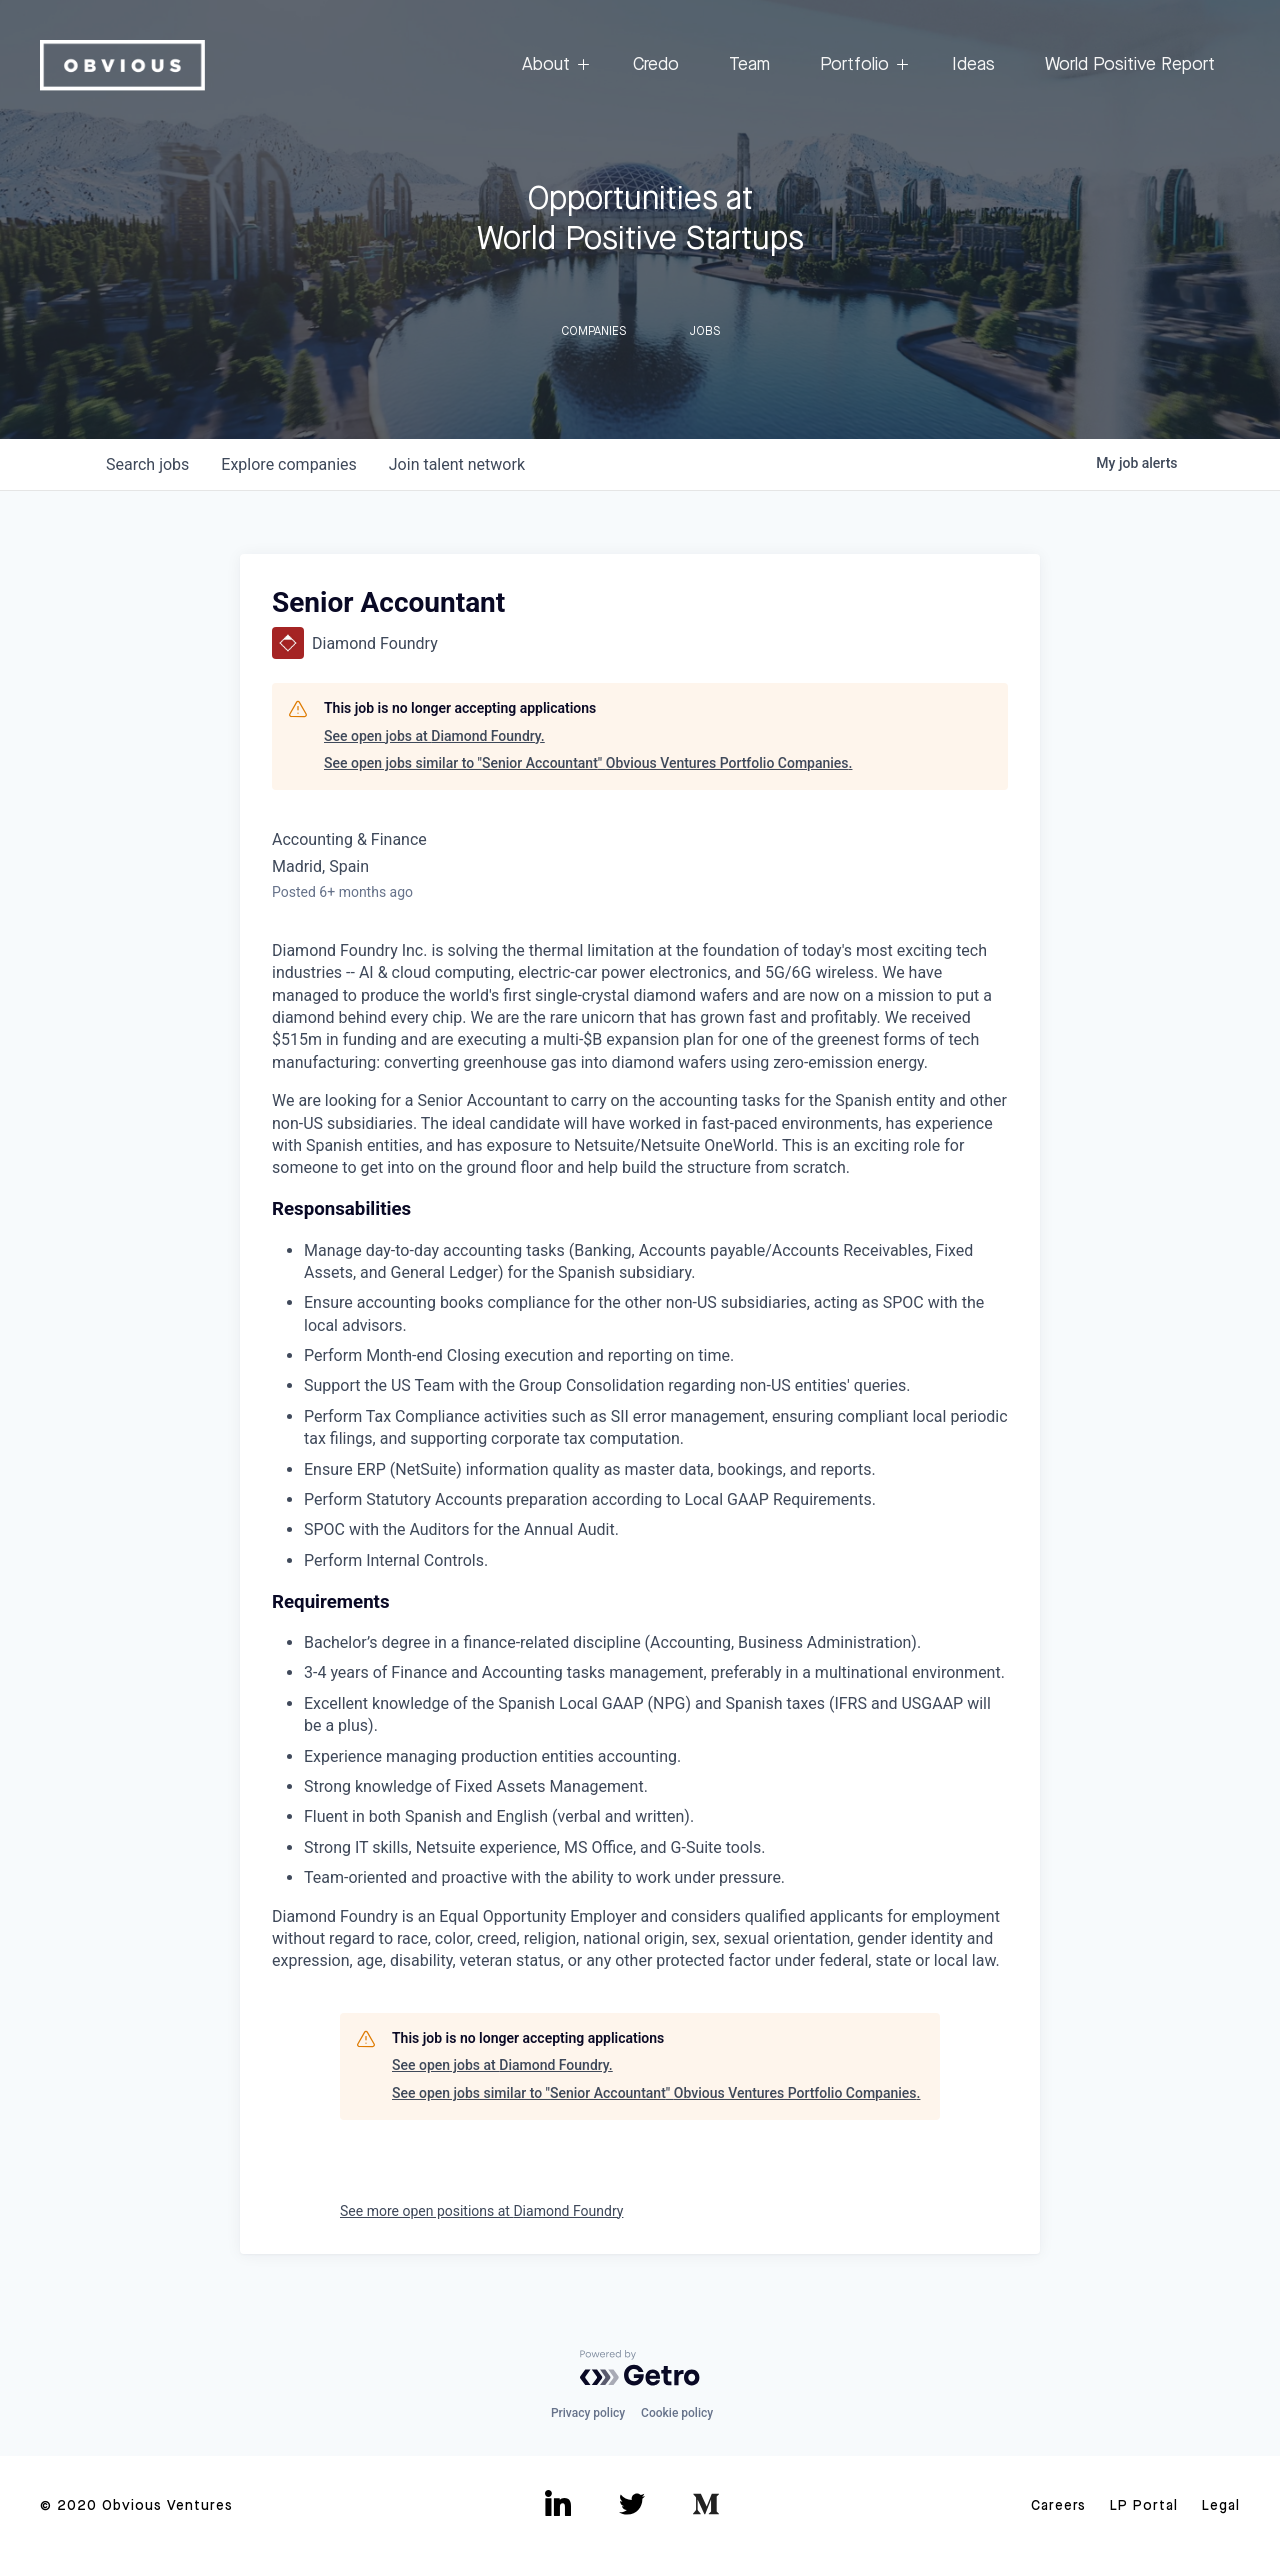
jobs (147, 464)
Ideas (973, 65)
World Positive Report (1130, 65)
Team (749, 65)
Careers (1058, 2506)
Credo (656, 65)
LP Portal (1144, 2506)
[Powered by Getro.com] (640, 2368)
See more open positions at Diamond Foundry (481, 2211)
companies (288, 464)
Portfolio (861, 65)
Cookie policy (677, 2413)
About (552, 65)
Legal (1221, 2506)
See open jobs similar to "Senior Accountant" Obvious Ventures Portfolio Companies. (588, 763)
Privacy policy (588, 2413)
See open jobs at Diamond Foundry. (434, 736)
